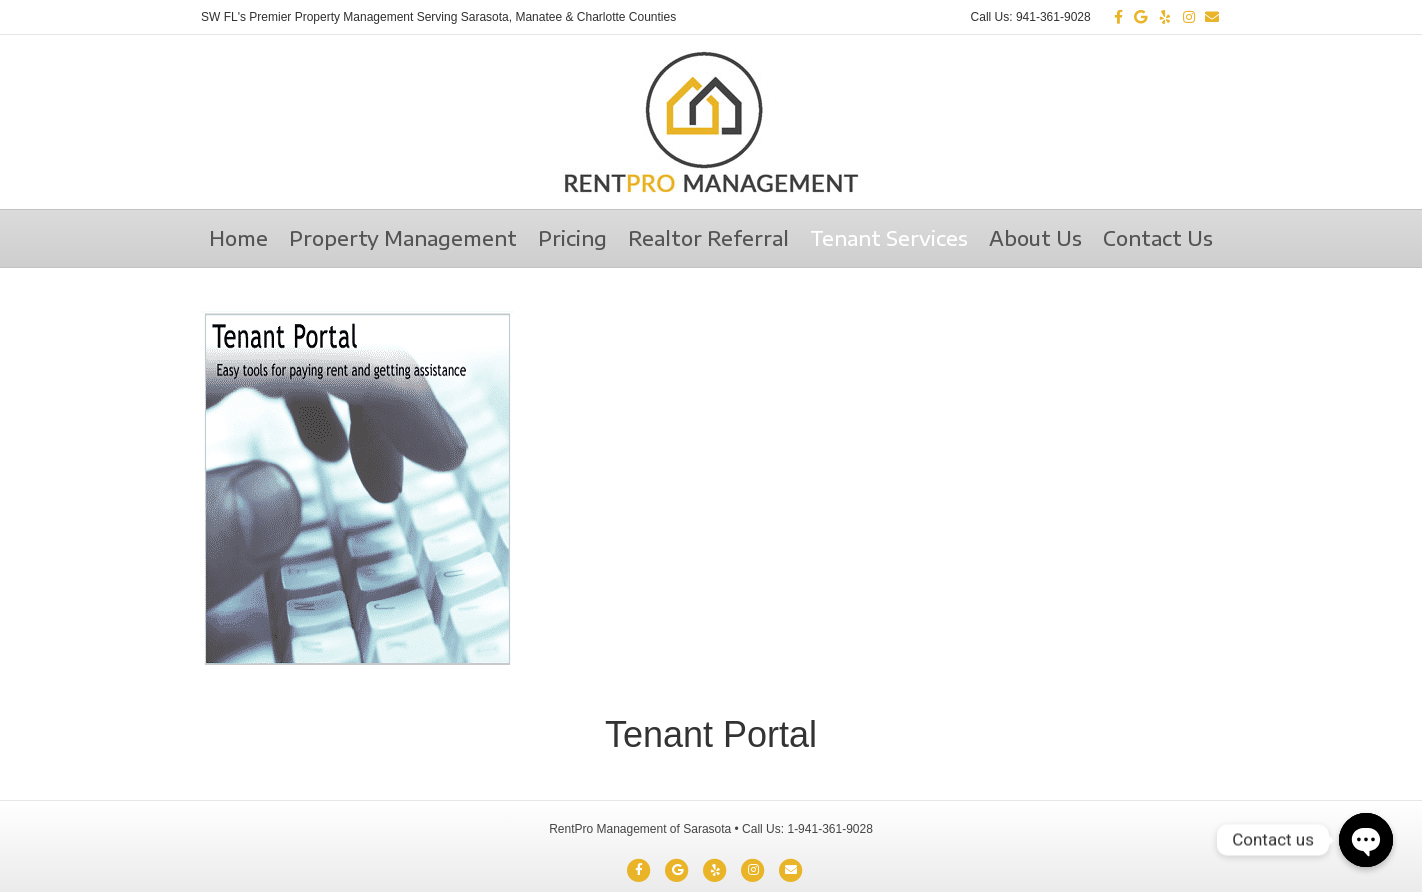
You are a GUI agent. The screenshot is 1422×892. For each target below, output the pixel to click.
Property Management (403, 238)
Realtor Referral (708, 238)
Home (238, 238)
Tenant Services (889, 238)
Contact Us (1158, 238)
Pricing (572, 238)
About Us (1035, 238)
